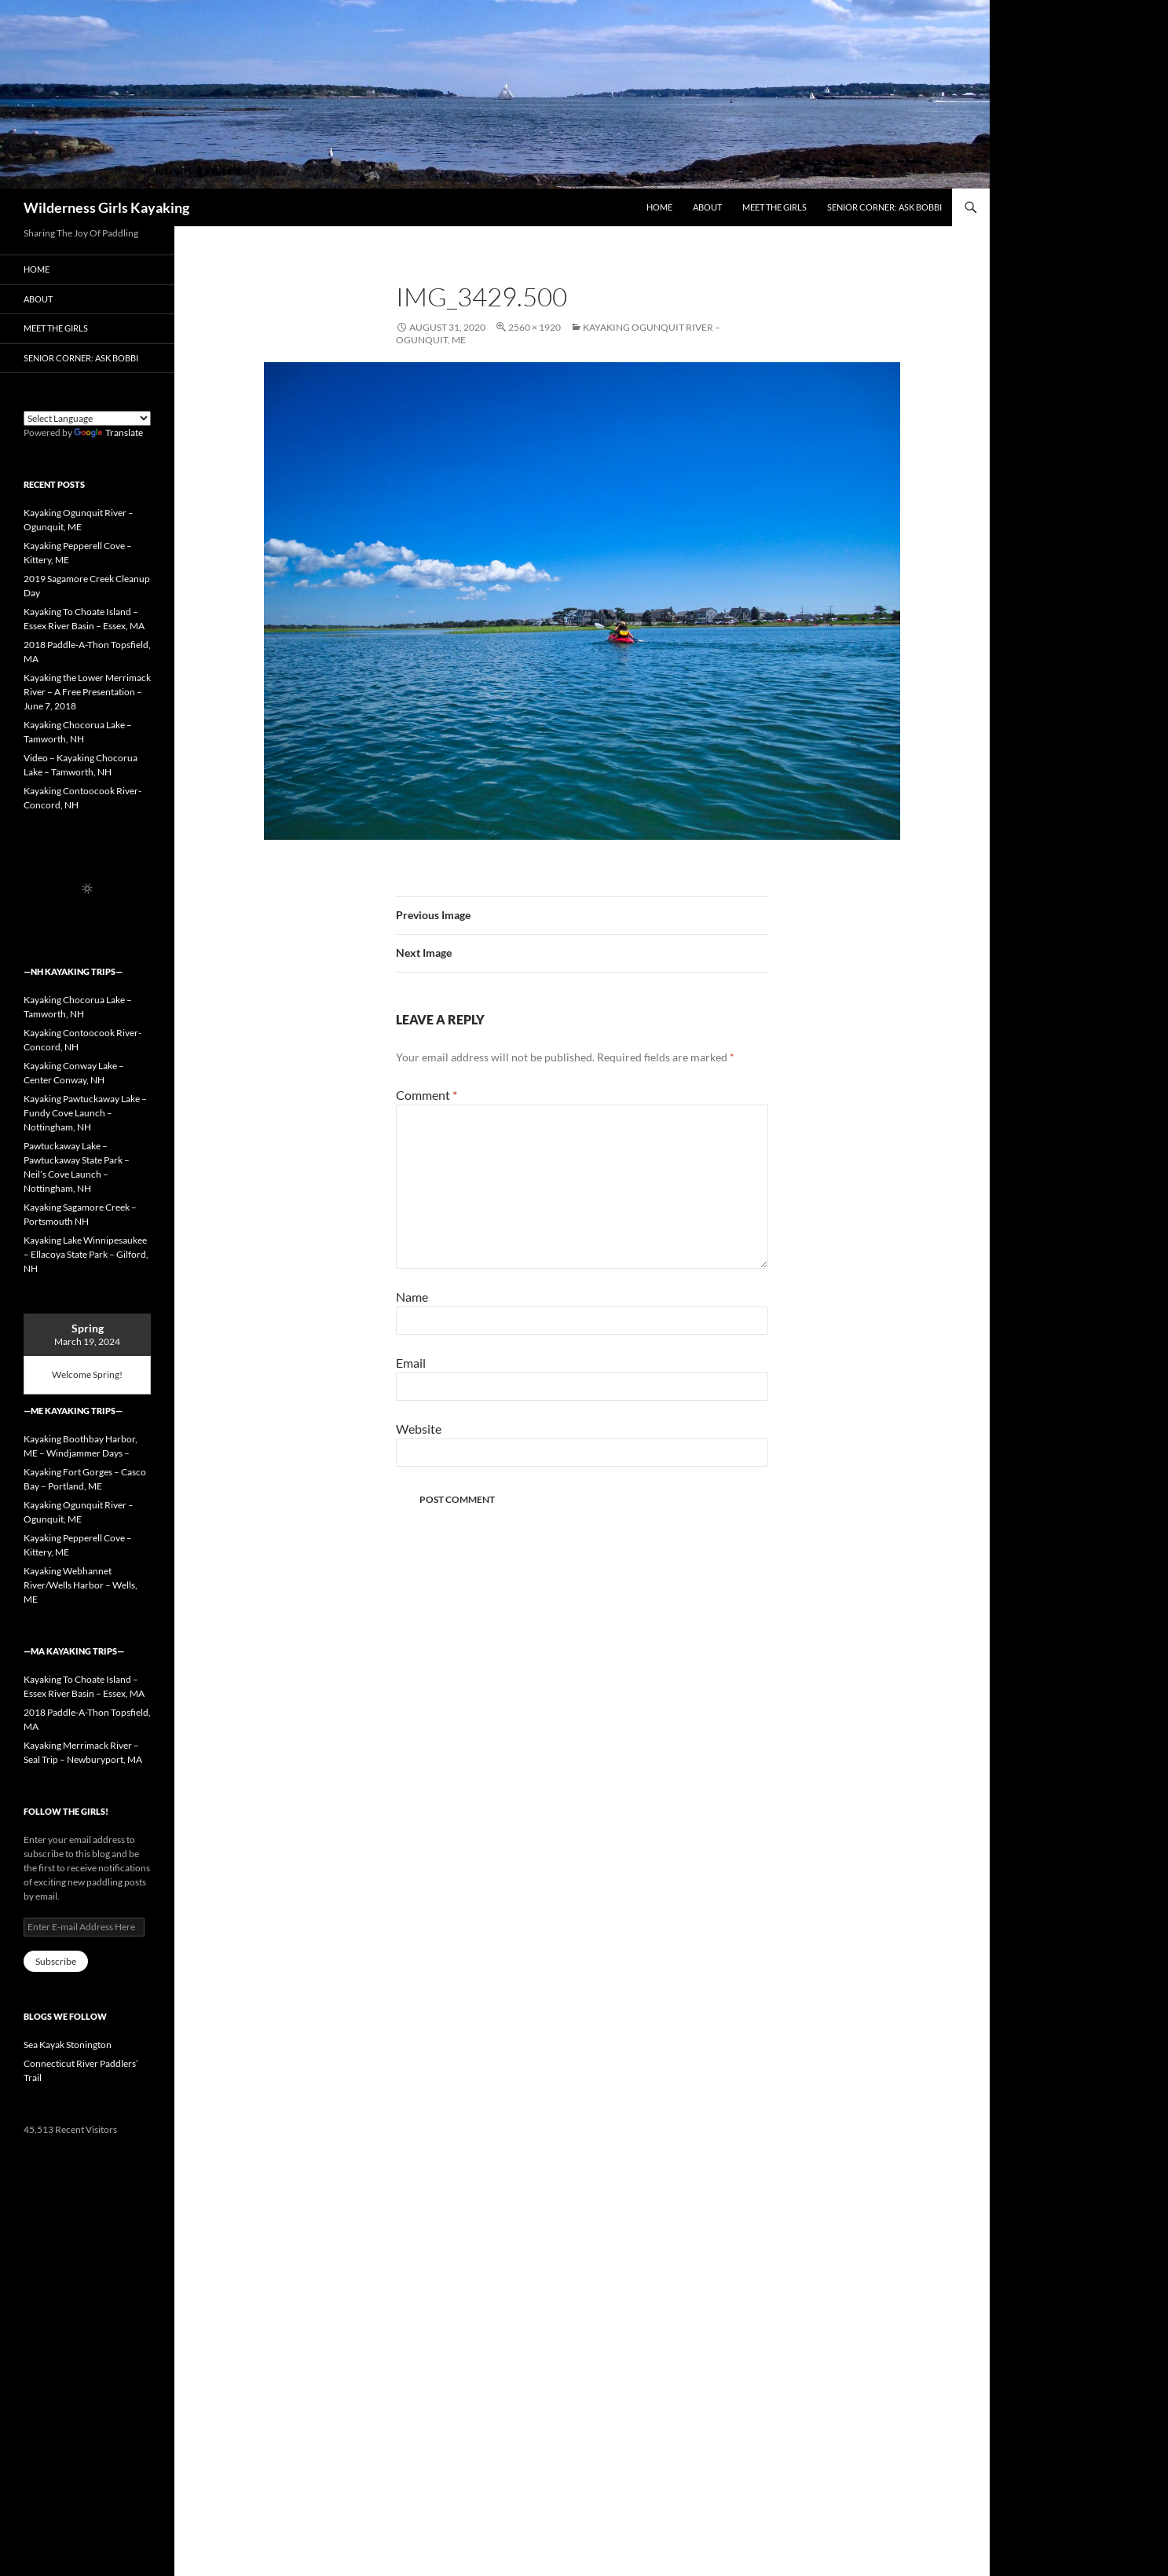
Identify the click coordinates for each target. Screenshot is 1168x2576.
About (707, 207)
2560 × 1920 (534, 327)
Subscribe (55, 1961)
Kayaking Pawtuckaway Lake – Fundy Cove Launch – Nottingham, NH (85, 1113)
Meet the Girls (774, 207)
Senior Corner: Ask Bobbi (884, 207)
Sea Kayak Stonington (68, 2044)
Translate (108, 432)
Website (418, 1428)
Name (412, 1296)
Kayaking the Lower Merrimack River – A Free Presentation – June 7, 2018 (87, 692)
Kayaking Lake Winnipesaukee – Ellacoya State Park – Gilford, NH (86, 1254)
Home (659, 207)
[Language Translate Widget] (87, 418)
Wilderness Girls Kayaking (106, 207)
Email (411, 1362)
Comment (426, 1094)
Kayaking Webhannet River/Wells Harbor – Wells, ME (80, 1585)
